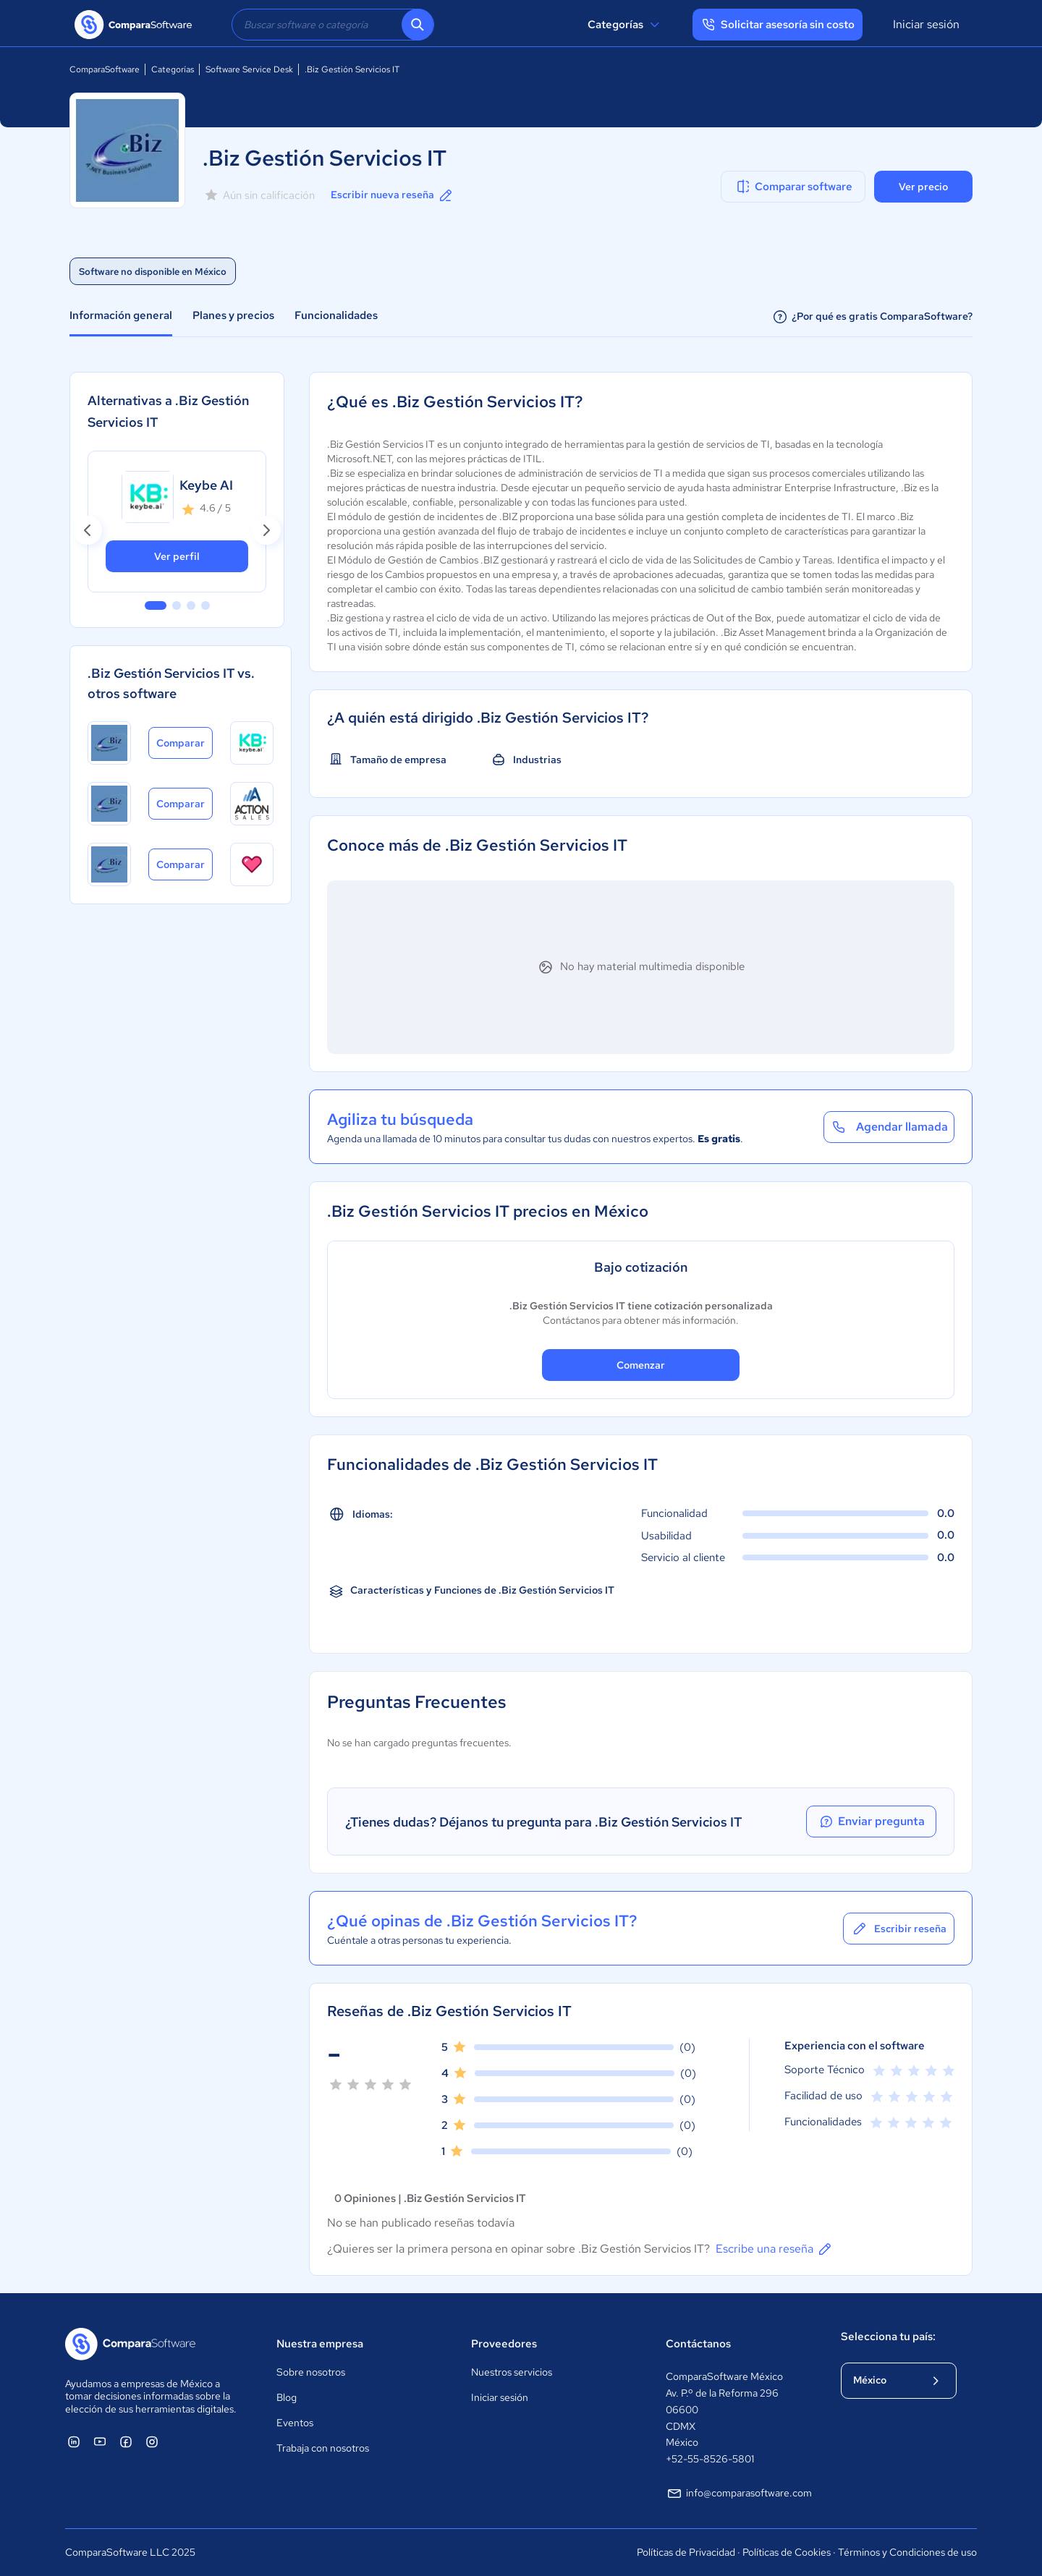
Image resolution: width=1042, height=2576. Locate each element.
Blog (286, 2397)
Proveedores (504, 2344)
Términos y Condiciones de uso (907, 2552)
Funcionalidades (336, 315)
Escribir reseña (898, 1928)
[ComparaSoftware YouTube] (100, 2441)
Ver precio (923, 186)
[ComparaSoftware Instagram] (152, 2441)
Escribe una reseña (775, 2249)
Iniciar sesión (926, 24)
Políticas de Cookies (786, 2552)
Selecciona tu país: (888, 2336)
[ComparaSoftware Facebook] (126, 2441)
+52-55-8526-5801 (710, 2458)
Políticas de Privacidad (686, 2552)
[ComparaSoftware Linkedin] (73, 2441)
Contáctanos (698, 2344)
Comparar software (793, 186)
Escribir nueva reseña (392, 195)
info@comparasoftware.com (739, 2493)
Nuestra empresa (319, 2344)
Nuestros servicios (511, 2372)
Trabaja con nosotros (322, 2447)
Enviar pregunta (871, 1821)
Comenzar (641, 1365)
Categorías (626, 24)
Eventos (294, 2422)
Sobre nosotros (310, 2372)
